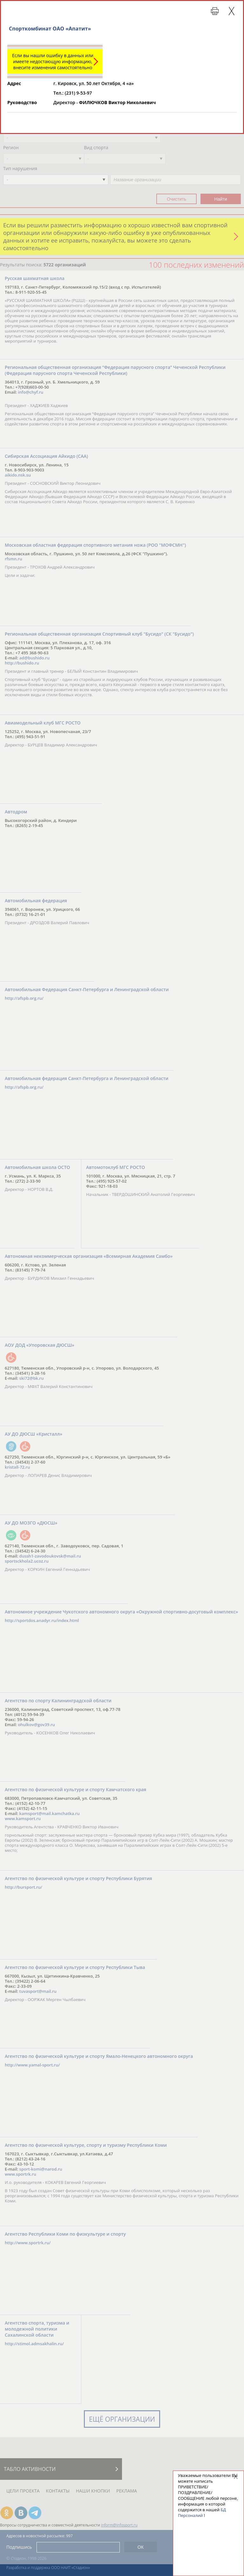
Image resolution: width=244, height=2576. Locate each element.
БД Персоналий (202, 2512)
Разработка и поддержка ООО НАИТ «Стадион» (48, 2568)
